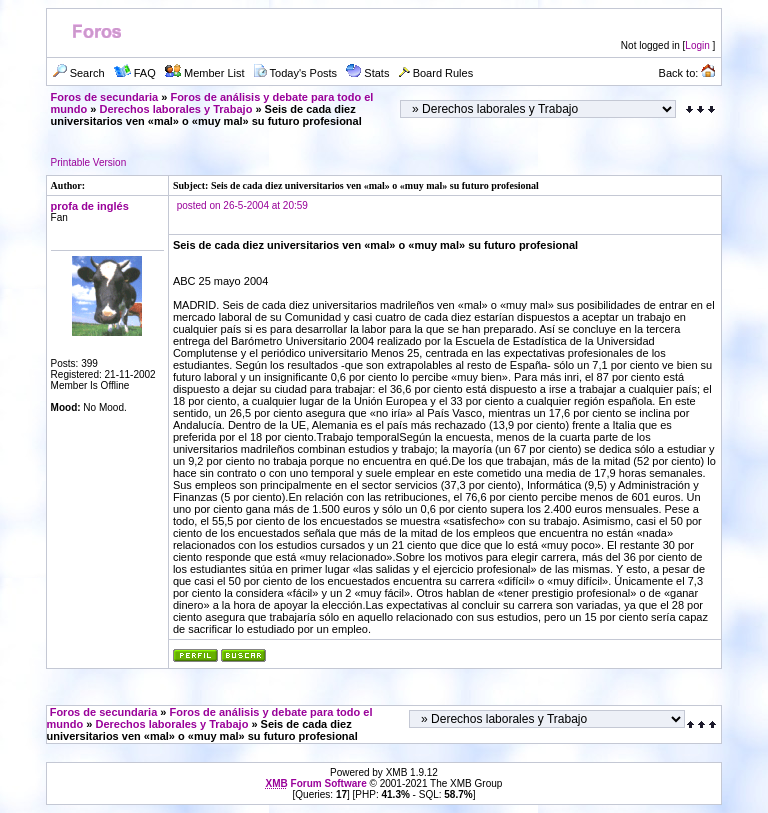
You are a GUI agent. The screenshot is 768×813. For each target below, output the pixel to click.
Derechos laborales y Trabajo (176, 109)
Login (697, 45)
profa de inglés (90, 206)
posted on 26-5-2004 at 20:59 (242, 205)
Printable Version (89, 162)
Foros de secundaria (105, 97)
